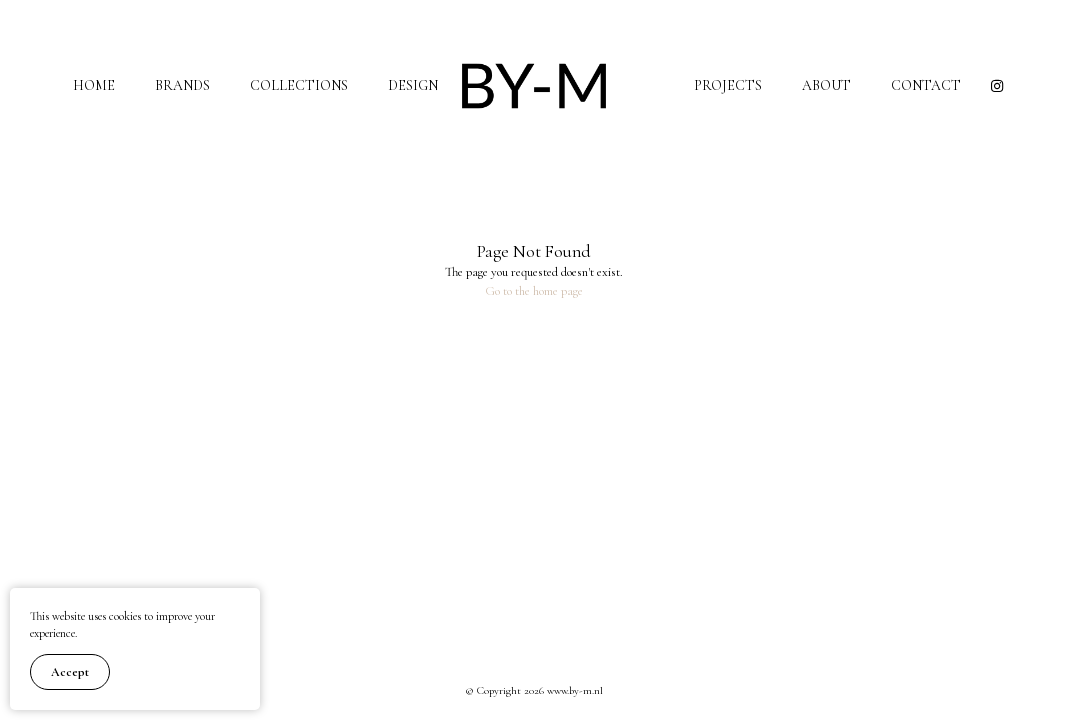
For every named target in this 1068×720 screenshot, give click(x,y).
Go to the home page (534, 291)
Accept (70, 672)
